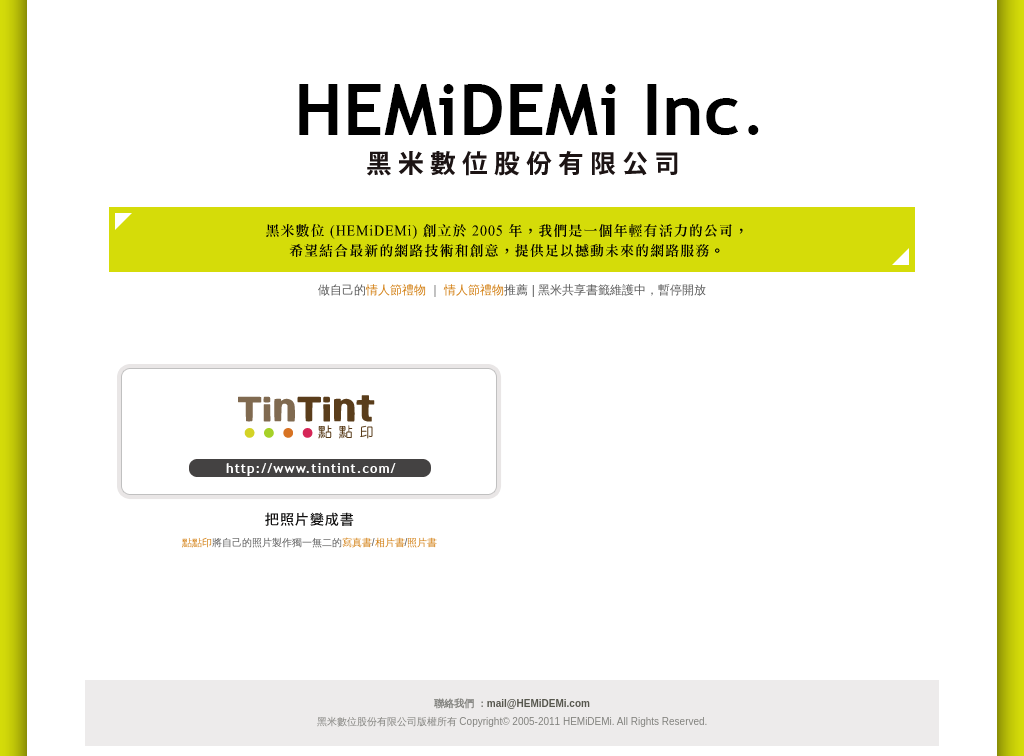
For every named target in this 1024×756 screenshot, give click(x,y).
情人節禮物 (396, 290)
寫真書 (357, 542)
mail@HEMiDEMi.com (538, 703)
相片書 (390, 542)
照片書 (422, 542)
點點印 (197, 542)
